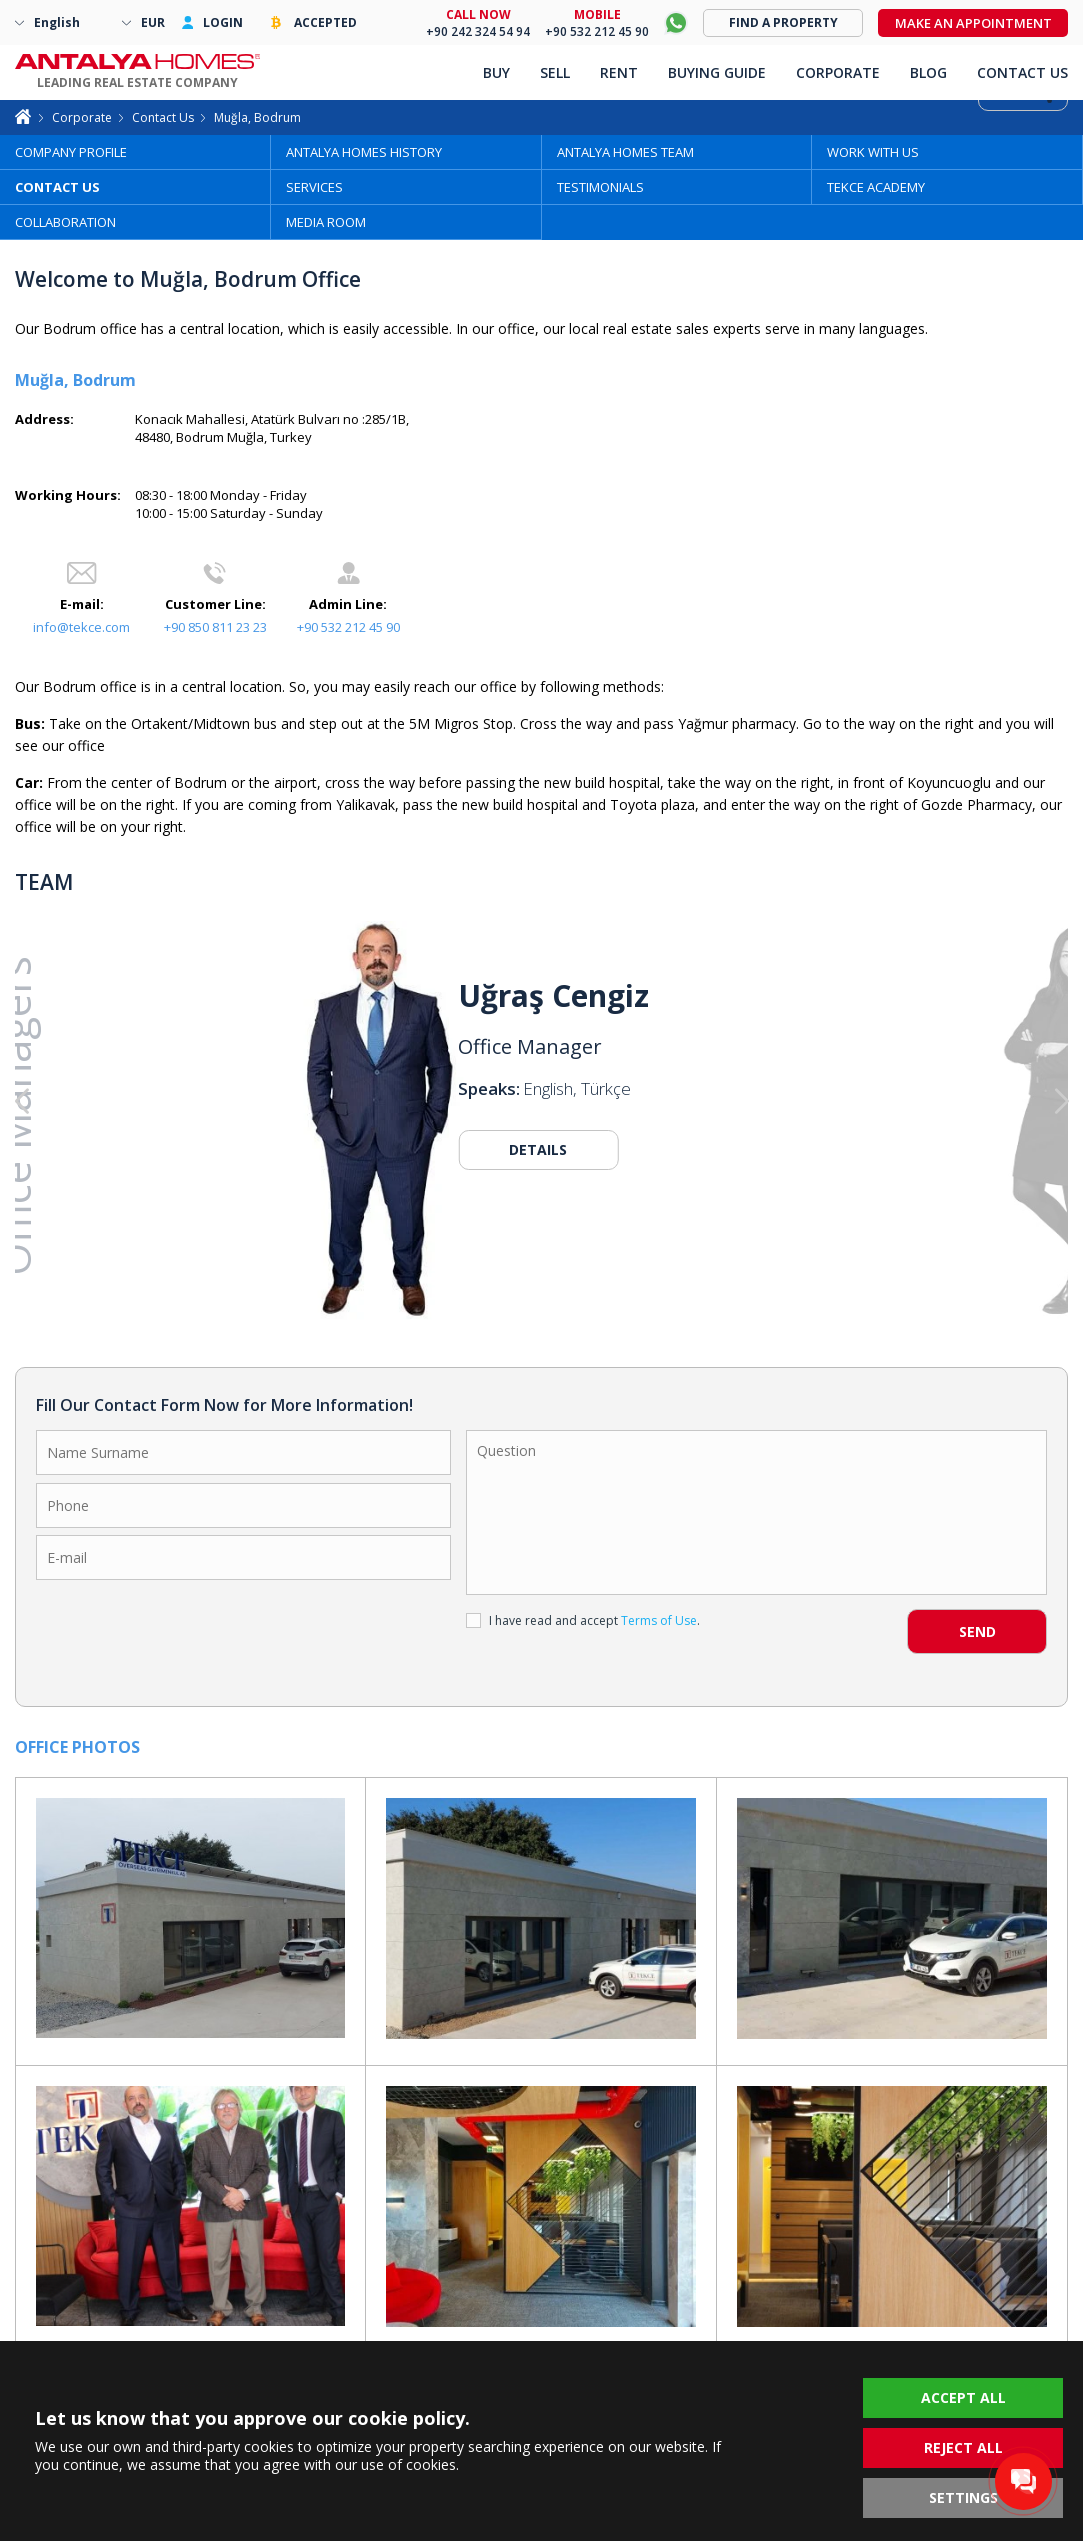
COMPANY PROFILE (71, 152)
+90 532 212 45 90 (348, 627)
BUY (496, 72)
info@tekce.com (81, 627)
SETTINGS (963, 2497)
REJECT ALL (963, 2447)
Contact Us (163, 117)
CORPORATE (838, 72)
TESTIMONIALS (600, 187)
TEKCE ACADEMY (876, 187)
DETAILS (538, 1149)
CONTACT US (57, 187)
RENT (619, 72)
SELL (555, 72)
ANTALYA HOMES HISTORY (364, 152)
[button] (962, 1102)
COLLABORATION (65, 222)
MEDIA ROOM (326, 222)
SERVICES (314, 187)
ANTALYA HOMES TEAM (625, 152)
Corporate (82, 117)
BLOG (928, 72)
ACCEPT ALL (963, 2397)
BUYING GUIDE (717, 72)
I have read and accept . (583, 1620)
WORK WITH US (873, 152)
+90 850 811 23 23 (215, 627)
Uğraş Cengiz (553, 996)
